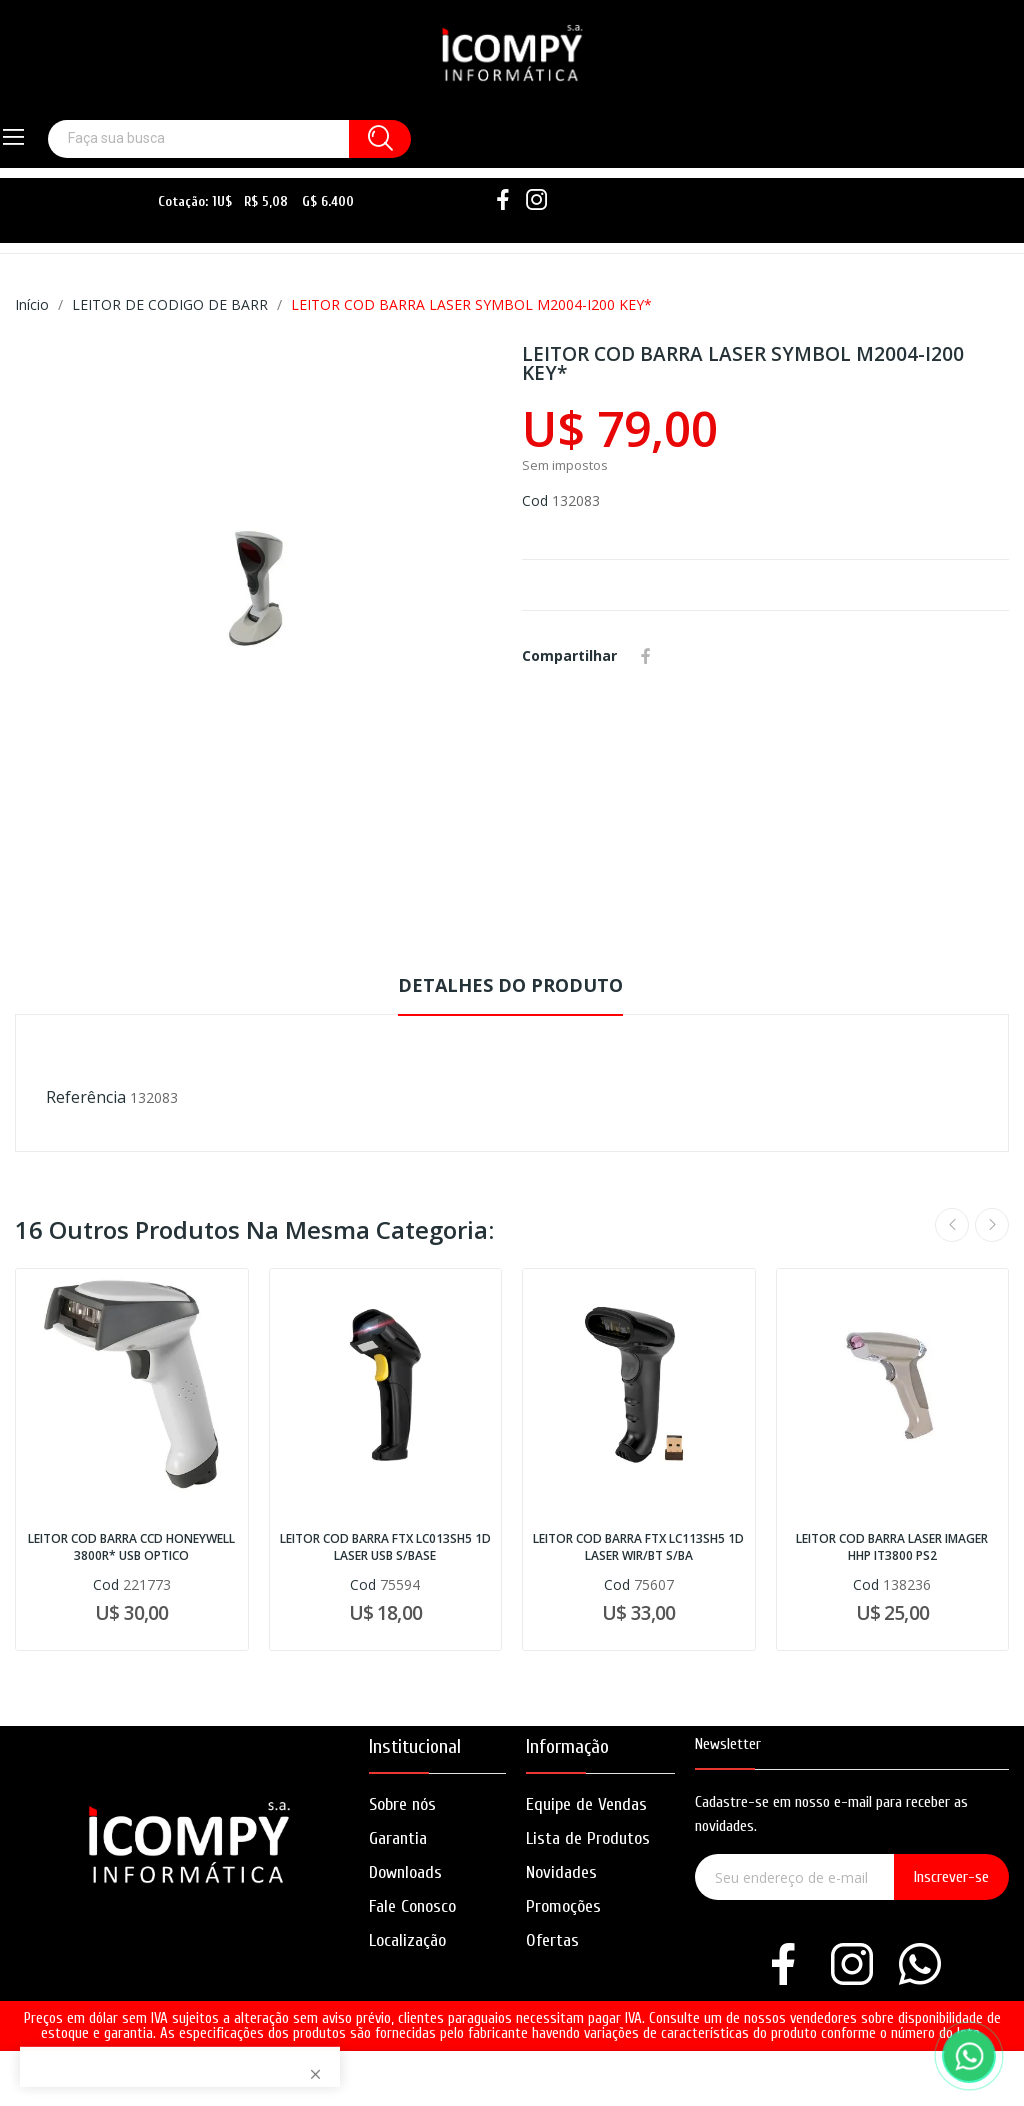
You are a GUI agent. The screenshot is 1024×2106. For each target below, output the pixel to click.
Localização (407, 1940)
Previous (952, 1225)
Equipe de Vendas (586, 1804)
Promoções (563, 1906)
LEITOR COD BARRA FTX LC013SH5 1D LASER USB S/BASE (385, 1547)
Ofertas (552, 1940)
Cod (535, 500)
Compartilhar (646, 656)
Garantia (398, 1838)
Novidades (561, 1872)
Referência (86, 1097)
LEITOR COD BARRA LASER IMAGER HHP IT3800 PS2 (892, 1547)
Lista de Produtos (588, 1838)
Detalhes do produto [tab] (510, 985)
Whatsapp (675, 656)
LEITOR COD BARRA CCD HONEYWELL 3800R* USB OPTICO (131, 1547)
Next (992, 1225)
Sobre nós (402, 1804)
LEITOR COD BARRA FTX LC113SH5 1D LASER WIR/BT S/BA (638, 1547)
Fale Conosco (412, 1906)
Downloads (405, 1872)
